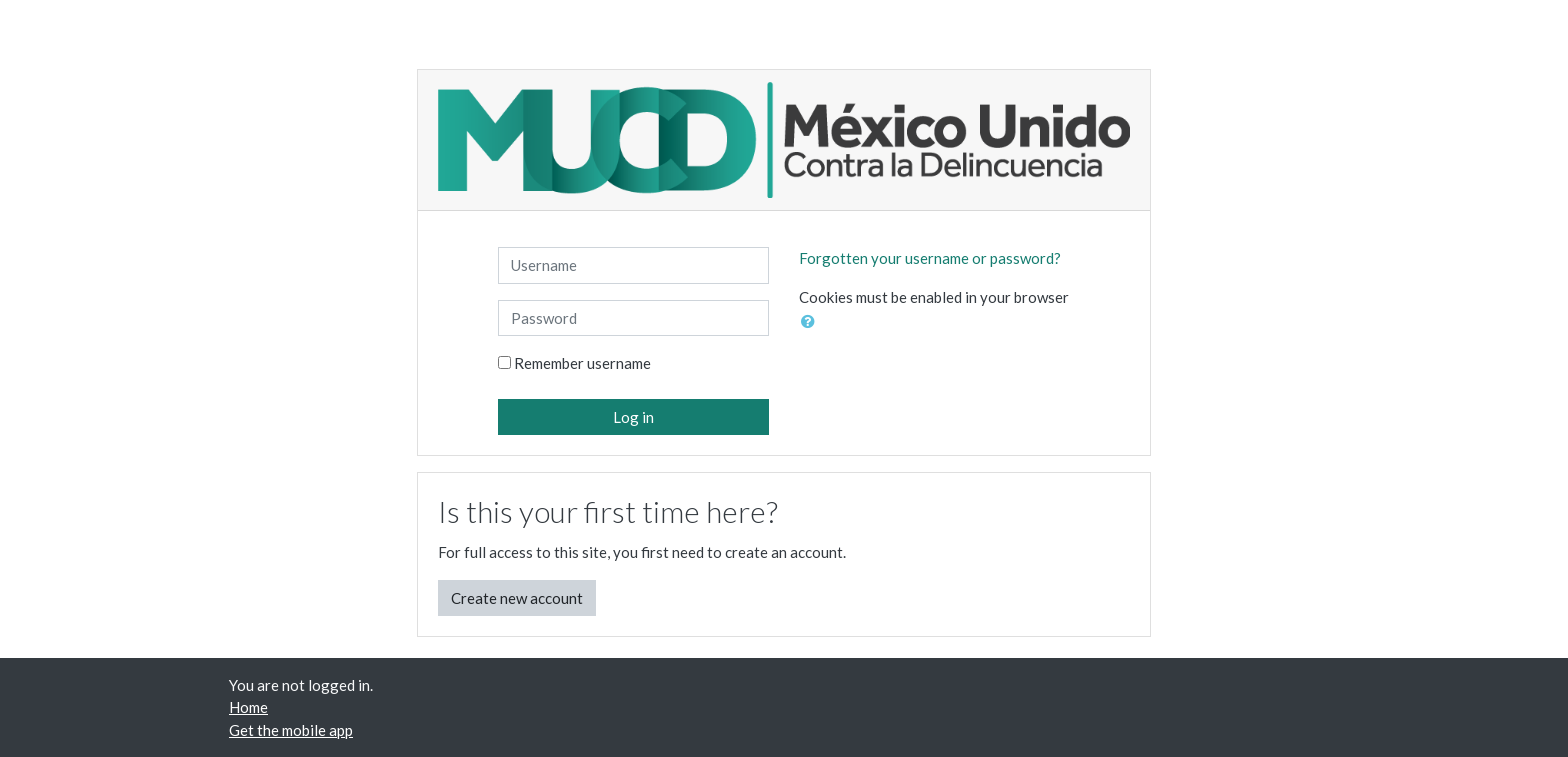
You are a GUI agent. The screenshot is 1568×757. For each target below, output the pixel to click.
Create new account (517, 598)
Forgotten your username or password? (930, 258)
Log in (633, 417)
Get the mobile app (291, 730)
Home (248, 707)
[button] (812, 321)
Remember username (582, 363)
